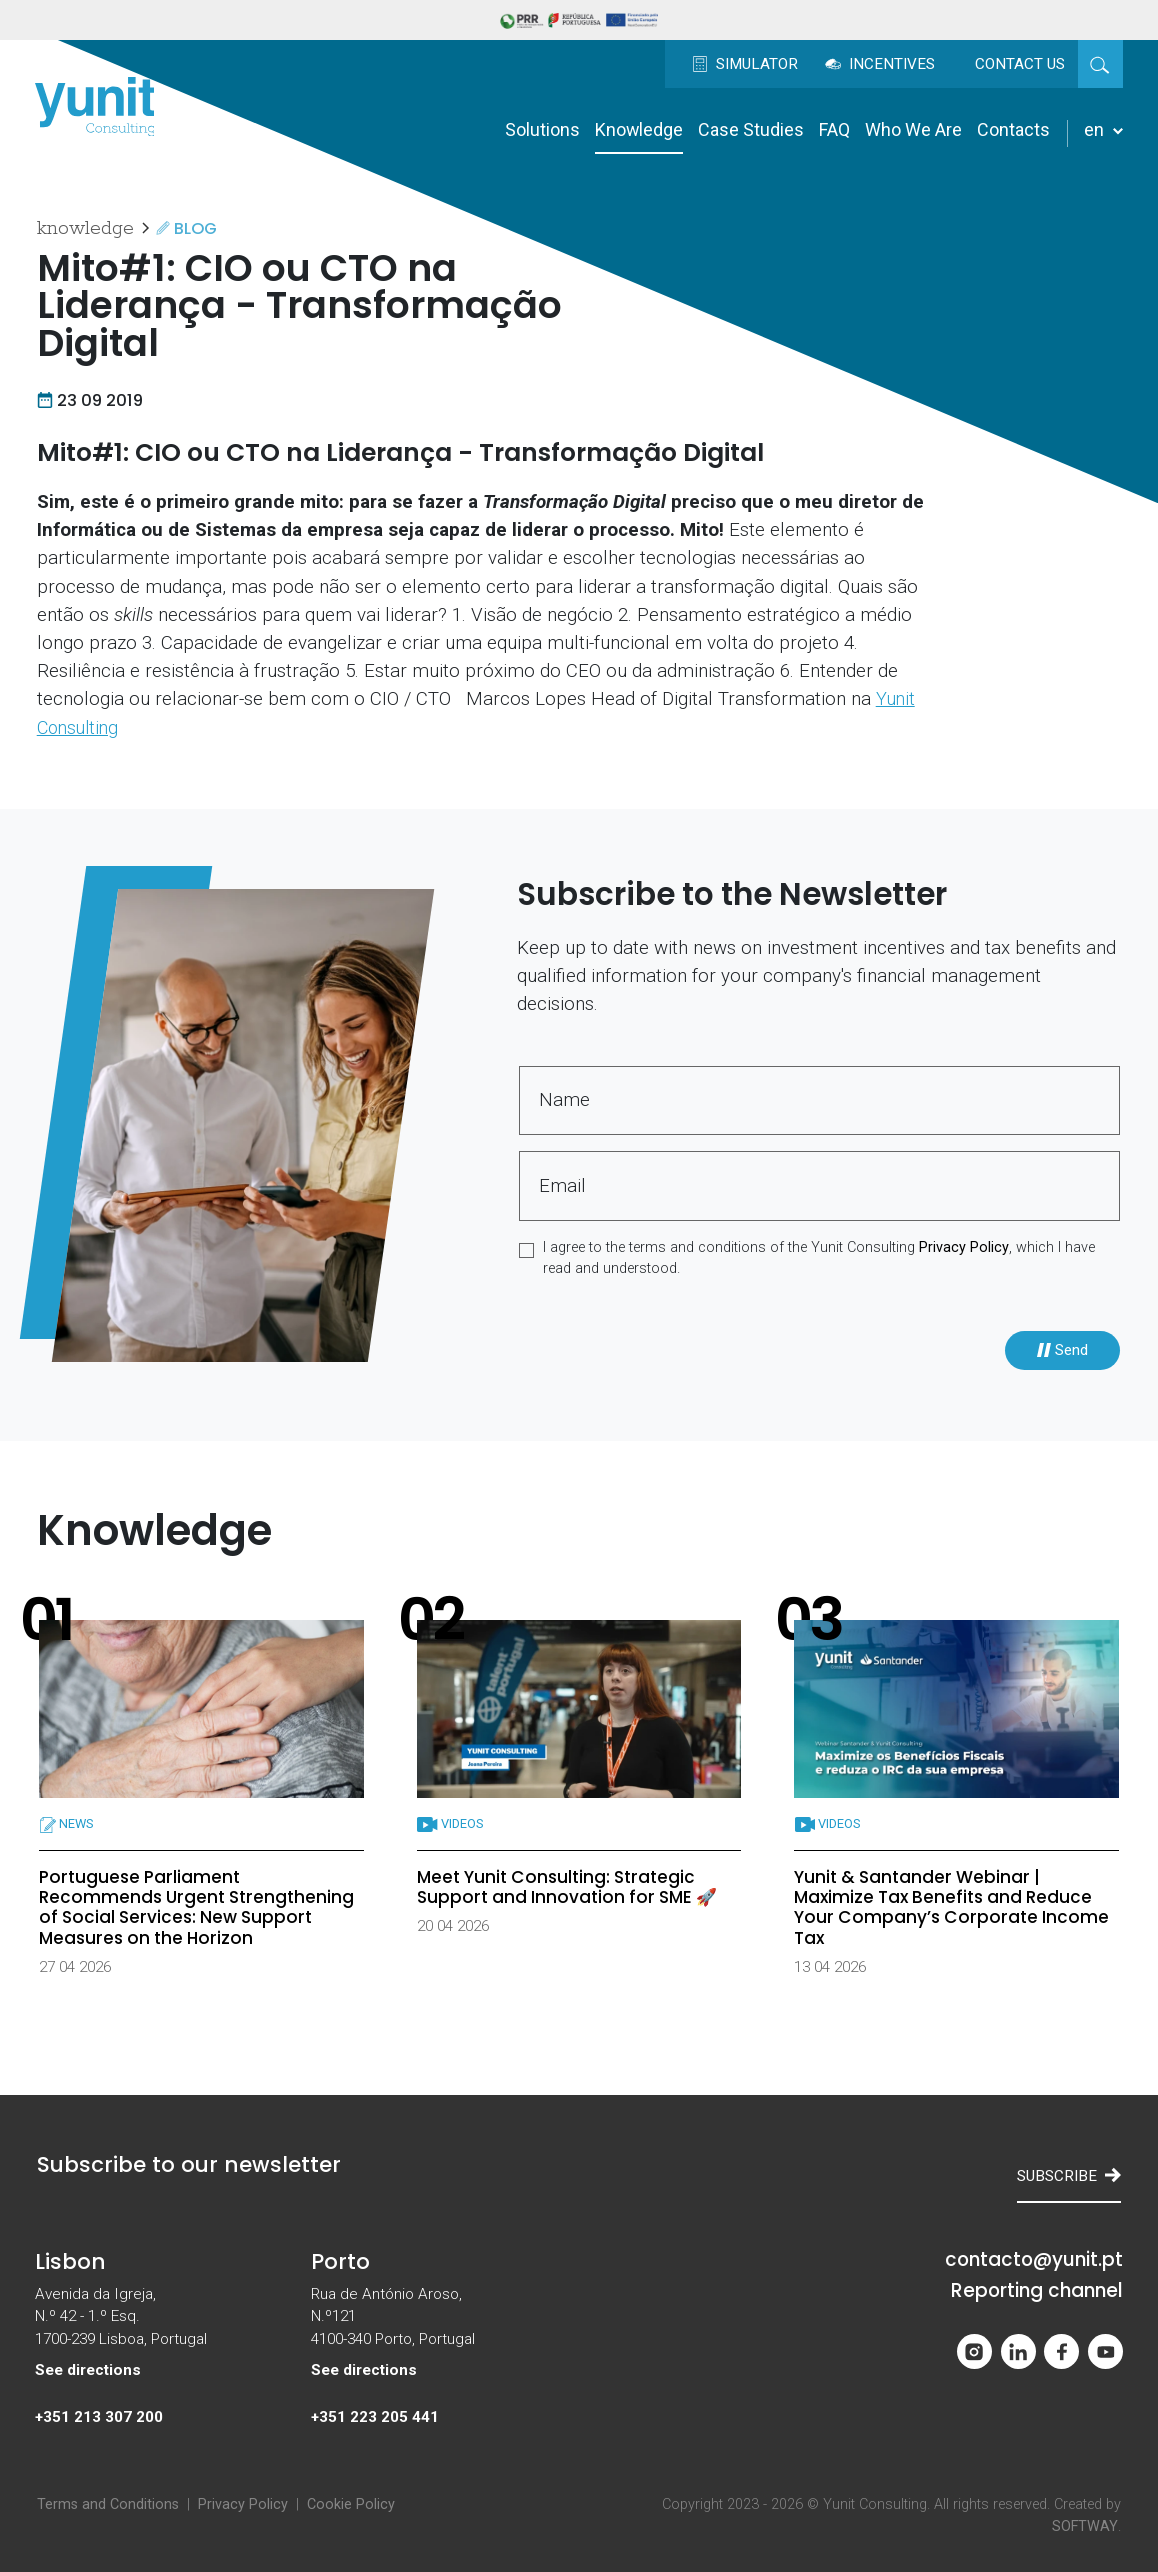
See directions (88, 2370)
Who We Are (913, 129)
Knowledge (639, 129)
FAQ (834, 129)
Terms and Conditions (108, 2504)
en (1103, 129)
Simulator (745, 64)
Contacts (1013, 129)
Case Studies (751, 129)
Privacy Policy (964, 1247)
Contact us (1020, 64)
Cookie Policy (351, 2504)
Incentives (880, 64)
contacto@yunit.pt (1034, 2260)
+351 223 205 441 (375, 2417)
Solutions (542, 129)
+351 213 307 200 (99, 2417)
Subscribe (1069, 2176)
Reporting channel (1037, 2291)
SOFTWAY (1085, 2526)
